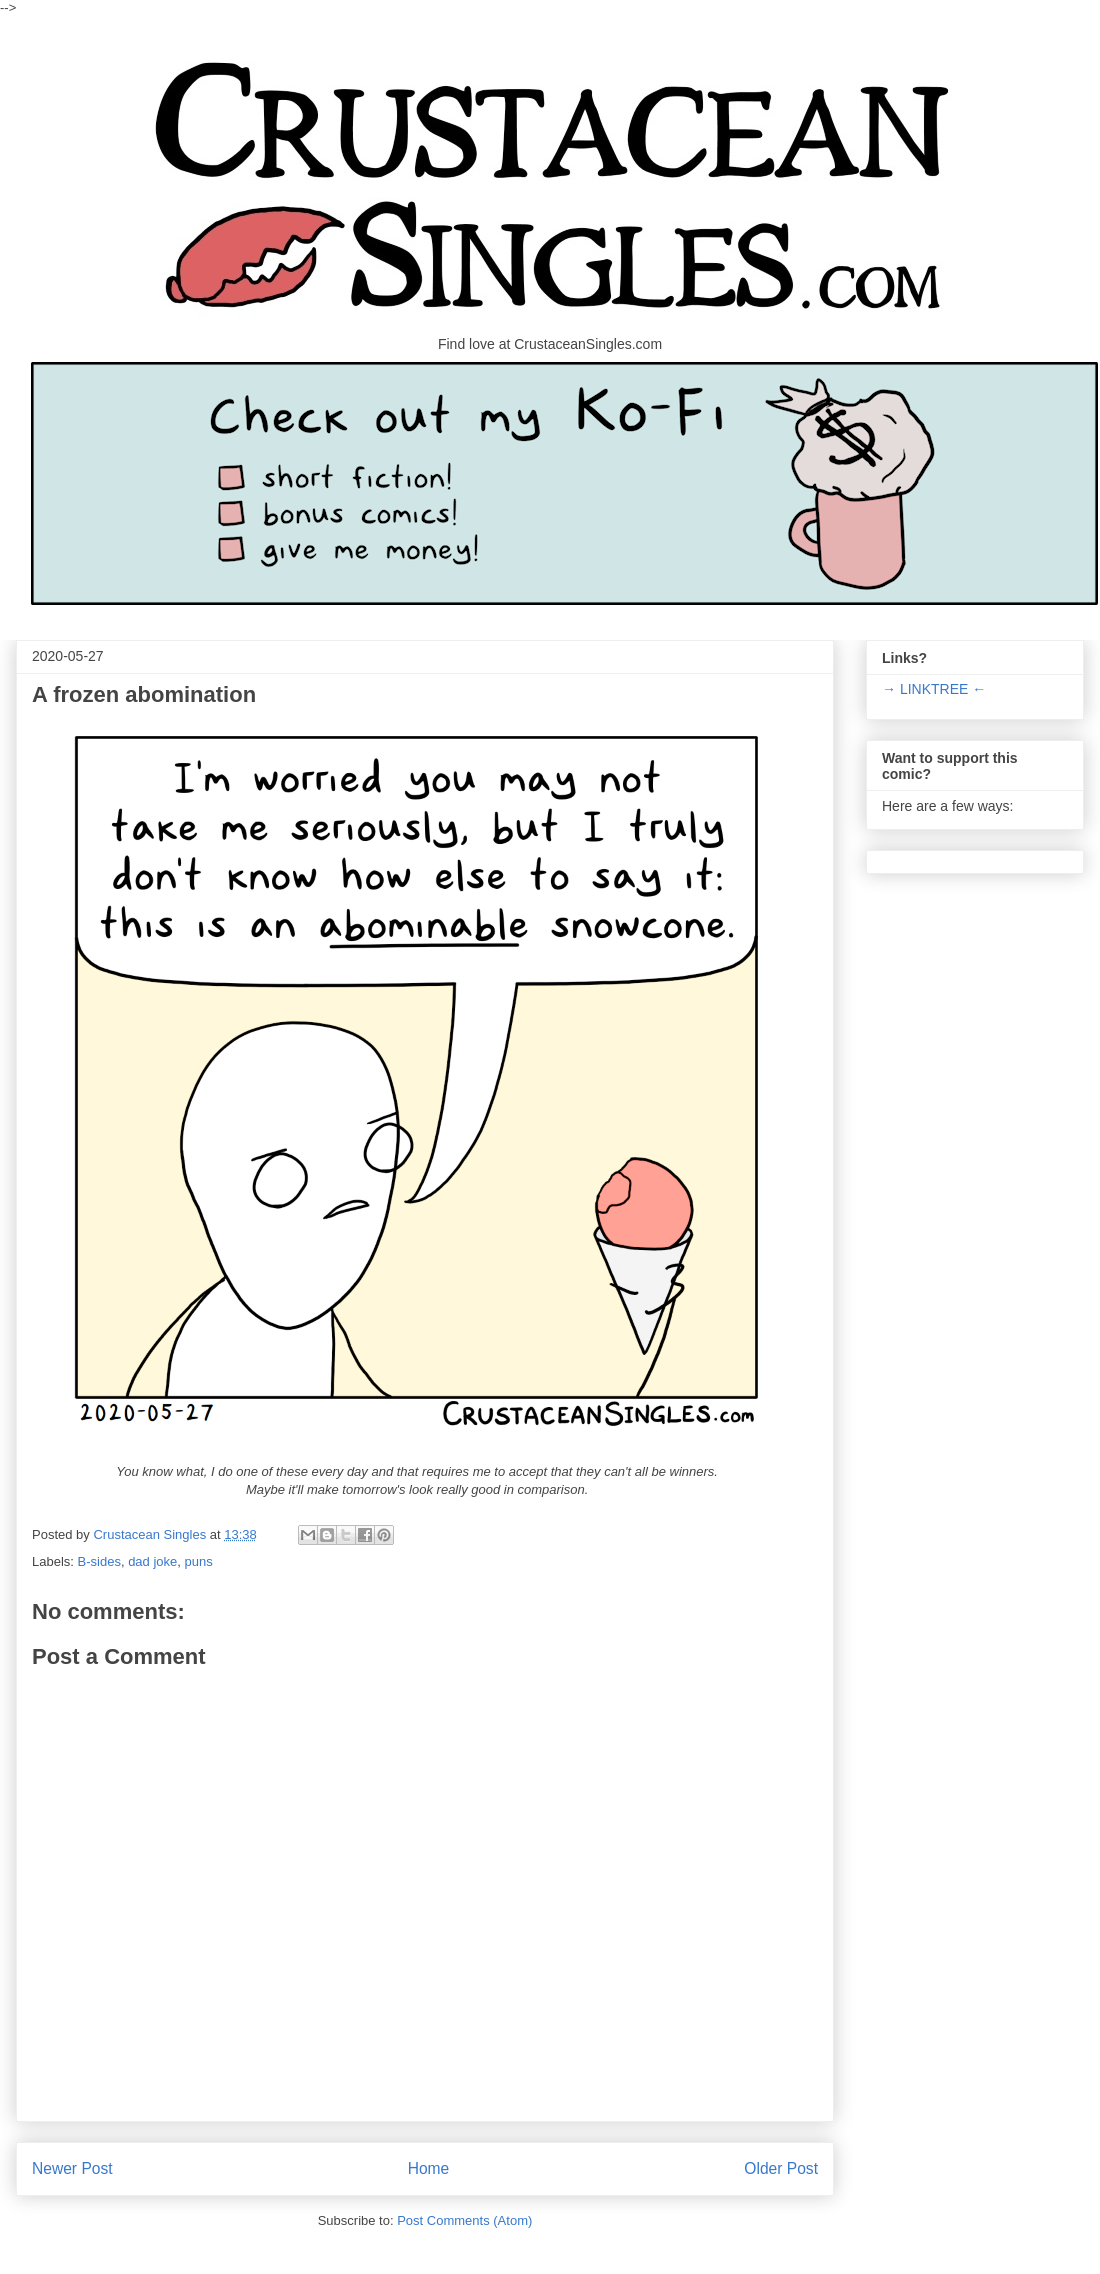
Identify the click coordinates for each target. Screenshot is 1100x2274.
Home (429, 2168)
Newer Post (72, 2168)
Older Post (781, 2168)
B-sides (99, 1561)
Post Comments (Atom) (464, 2220)
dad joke (152, 1561)
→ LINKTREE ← (934, 689)
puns (199, 1561)
